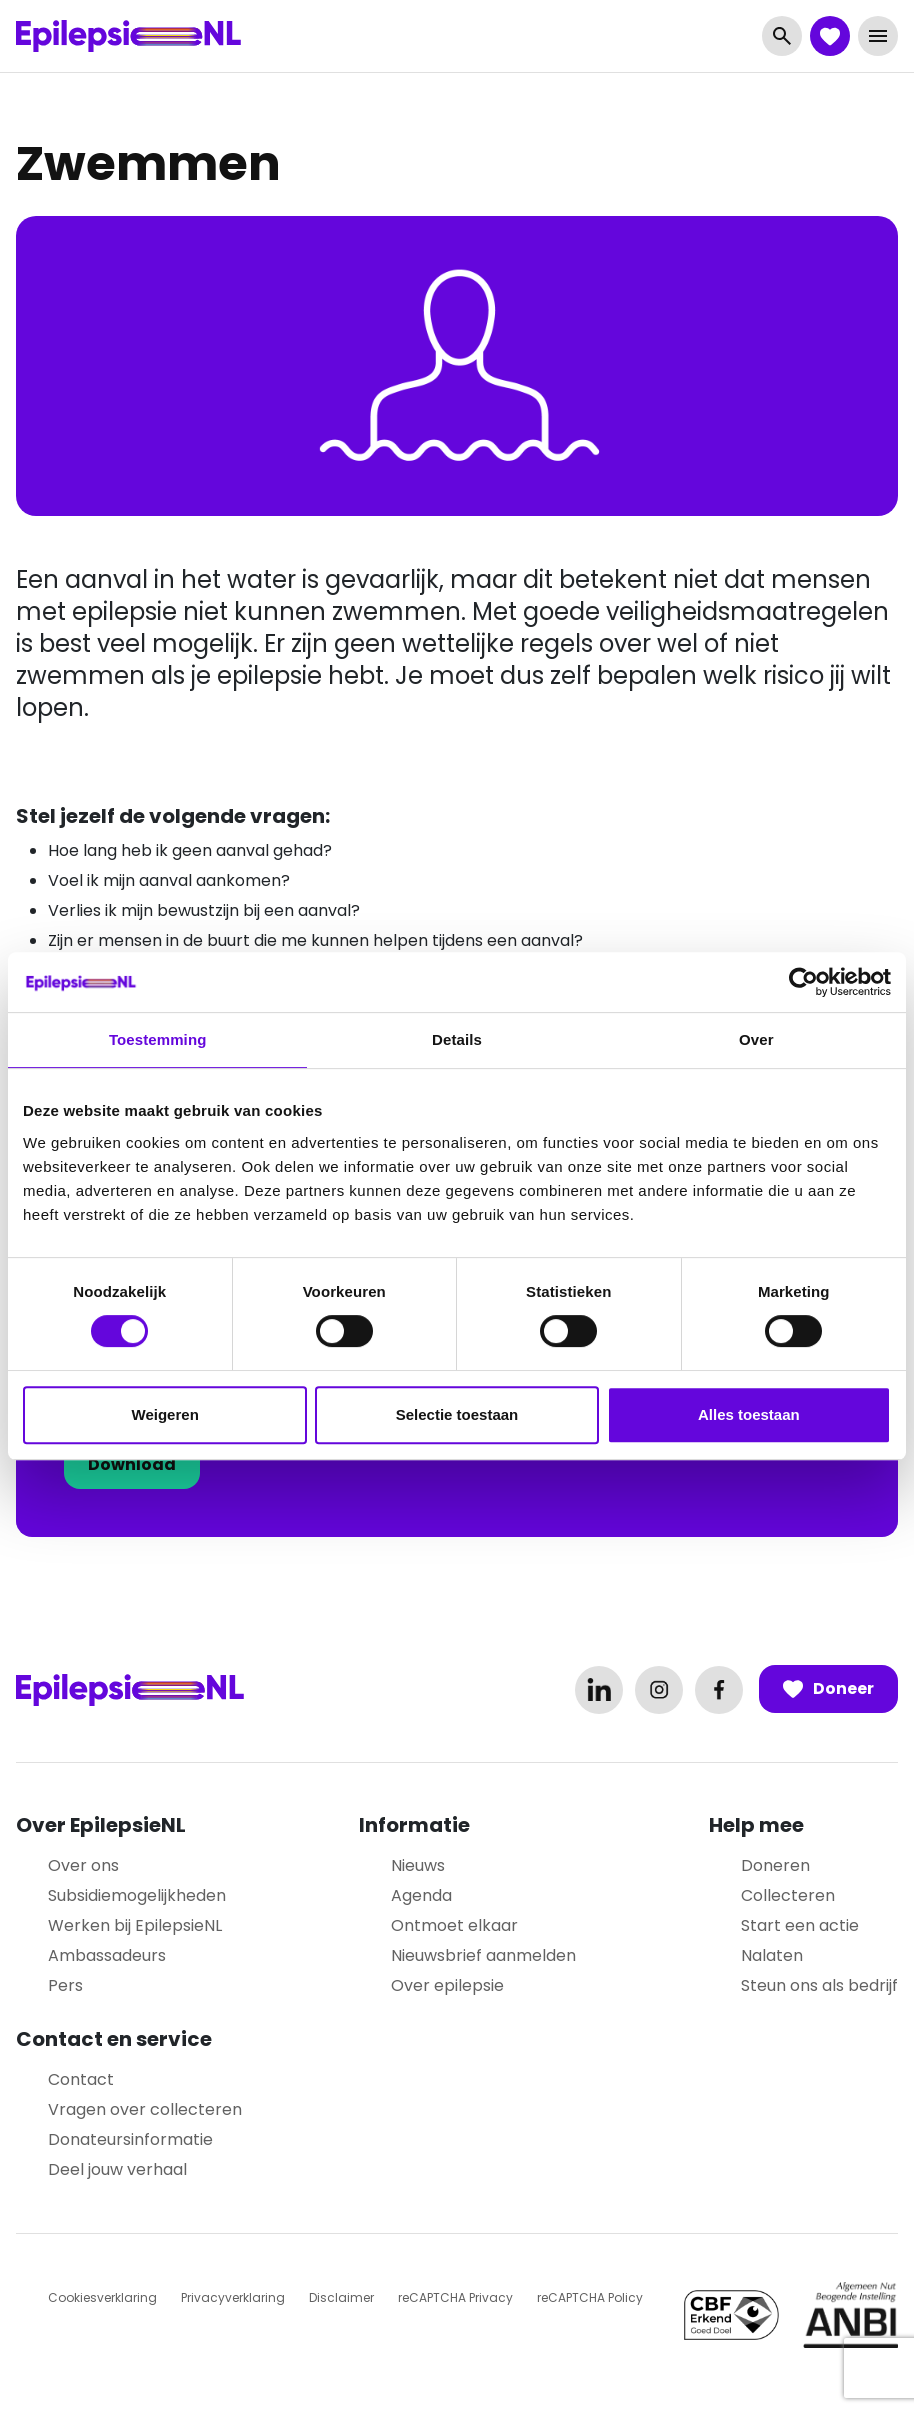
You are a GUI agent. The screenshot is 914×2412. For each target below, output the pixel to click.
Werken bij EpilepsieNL (135, 1925)
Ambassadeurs (107, 1955)
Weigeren (165, 1414)
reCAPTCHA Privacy (455, 2297)
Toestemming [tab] (158, 1039)
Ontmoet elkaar (454, 1925)
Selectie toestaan (457, 1414)
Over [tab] (756, 1039)
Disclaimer (341, 2297)
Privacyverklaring (233, 2297)
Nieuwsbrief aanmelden (483, 1955)
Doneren (775, 1865)
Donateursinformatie (130, 2139)
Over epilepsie (447, 1985)
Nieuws (418, 1865)
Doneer (828, 1689)
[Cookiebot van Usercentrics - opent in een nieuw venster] (803, 982)
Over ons (83, 1865)
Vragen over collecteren (145, 2109)
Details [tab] (457, 1039)
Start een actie (800, 1925)
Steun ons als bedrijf (819, 1985)
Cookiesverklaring (102, 2297)
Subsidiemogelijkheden (137, 1895)
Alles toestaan (749, 1414)
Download (132, 1464)
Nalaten (772, 1955)
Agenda (421, 1895)
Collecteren (788, 1895)
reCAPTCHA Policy (590, 2297)
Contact (81, 2079)
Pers (65, 1985)
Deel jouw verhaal (117, 2169)
